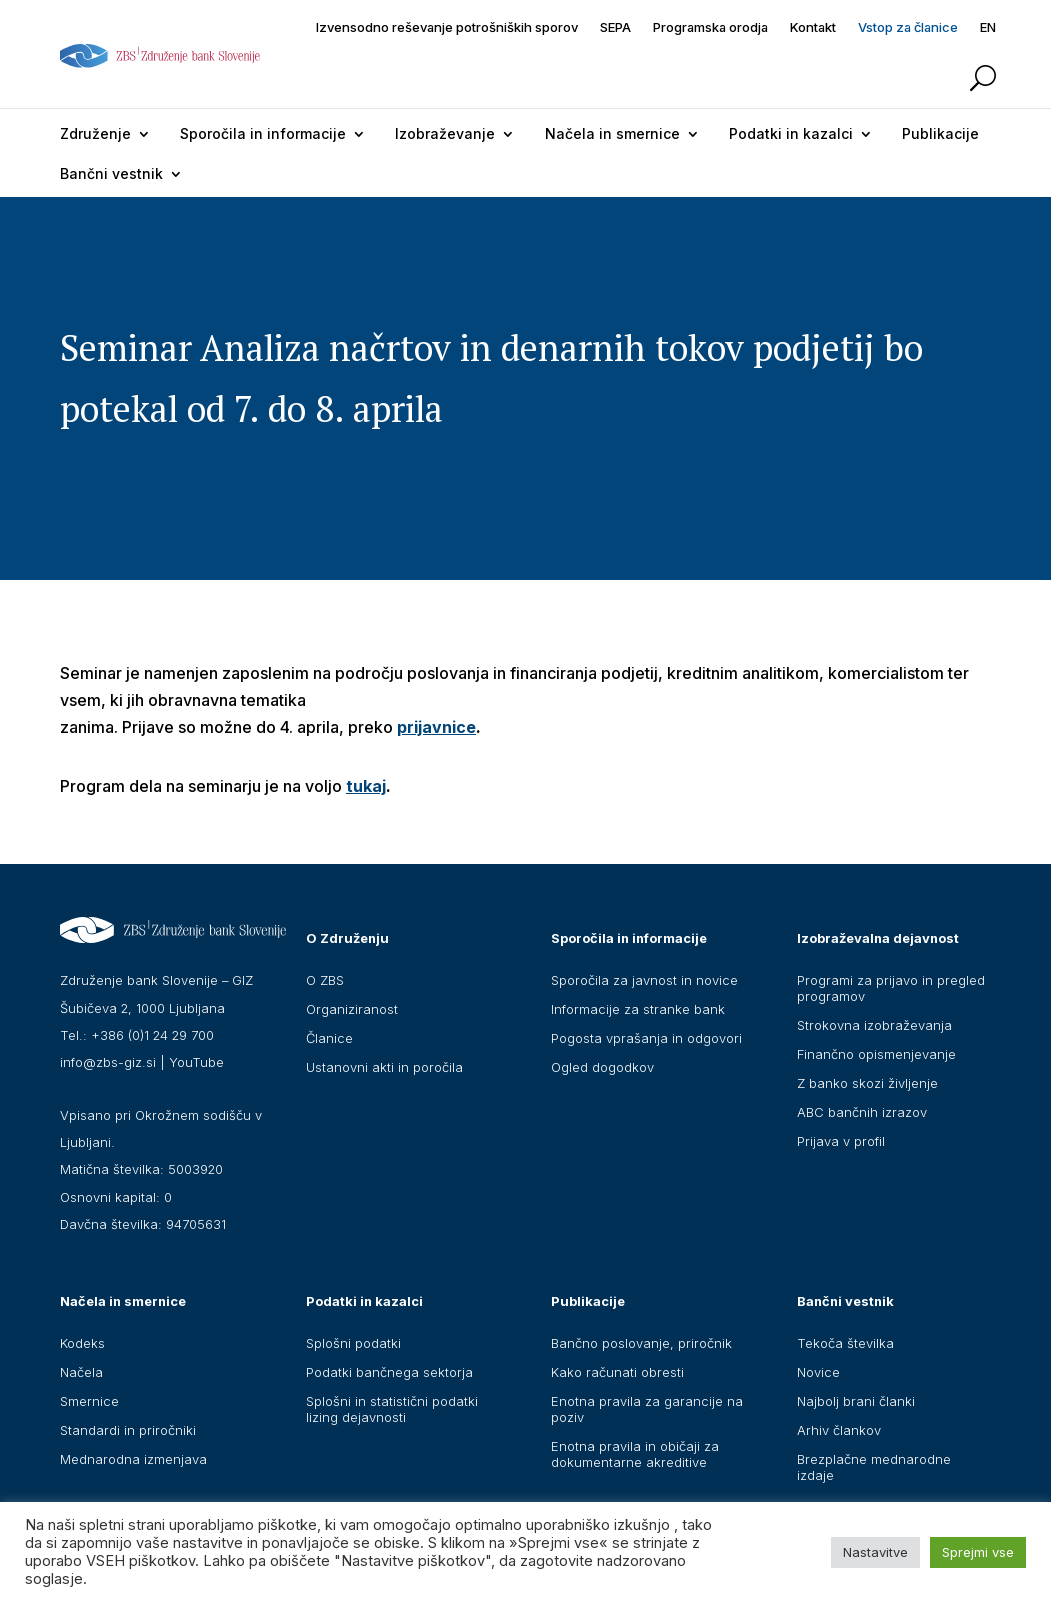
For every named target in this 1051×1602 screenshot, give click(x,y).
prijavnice (436, 727)
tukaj (366, 786)
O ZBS (325, 980)
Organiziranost (352, 1009)
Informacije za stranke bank (638, 1009)
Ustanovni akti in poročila (384, 1067)
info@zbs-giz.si (108, 1062)
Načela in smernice (612, 133)
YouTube (196, 1062)
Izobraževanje (445, 133)
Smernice (89, 1401)
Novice (818, 1372)
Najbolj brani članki (856, 1401)
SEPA (615, 27)
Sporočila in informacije (263, 133)
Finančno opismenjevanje (876, 1054)
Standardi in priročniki (128, 1430)
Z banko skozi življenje (867, 1083)
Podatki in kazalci (791, 133)
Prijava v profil (841, 1141)
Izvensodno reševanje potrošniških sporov (447, 27)
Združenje (95, 133)
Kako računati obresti (617, 1372)
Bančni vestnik (111, 173)
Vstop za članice (908, 27)
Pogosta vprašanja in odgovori (646, 1038)
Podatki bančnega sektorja (389, 1372)
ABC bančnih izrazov (862, 1112)
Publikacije (940, 133)
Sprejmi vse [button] (978, 1552)
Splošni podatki (353, 1343)
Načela (81, 1372)
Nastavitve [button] (875, 1552)
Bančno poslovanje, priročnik (641, 1343)
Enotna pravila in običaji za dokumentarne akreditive (635, 1454)
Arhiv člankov (839, 1430)
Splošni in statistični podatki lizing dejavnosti (392, 1409)
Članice (329, 1038)
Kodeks (82, 1343)
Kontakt (813, 27)
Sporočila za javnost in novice (644, 980)
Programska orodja (710, 27)
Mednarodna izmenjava (133, 1459)
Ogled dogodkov (602, 1067)
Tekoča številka (845, 1343)
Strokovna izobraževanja (874, 1025)
